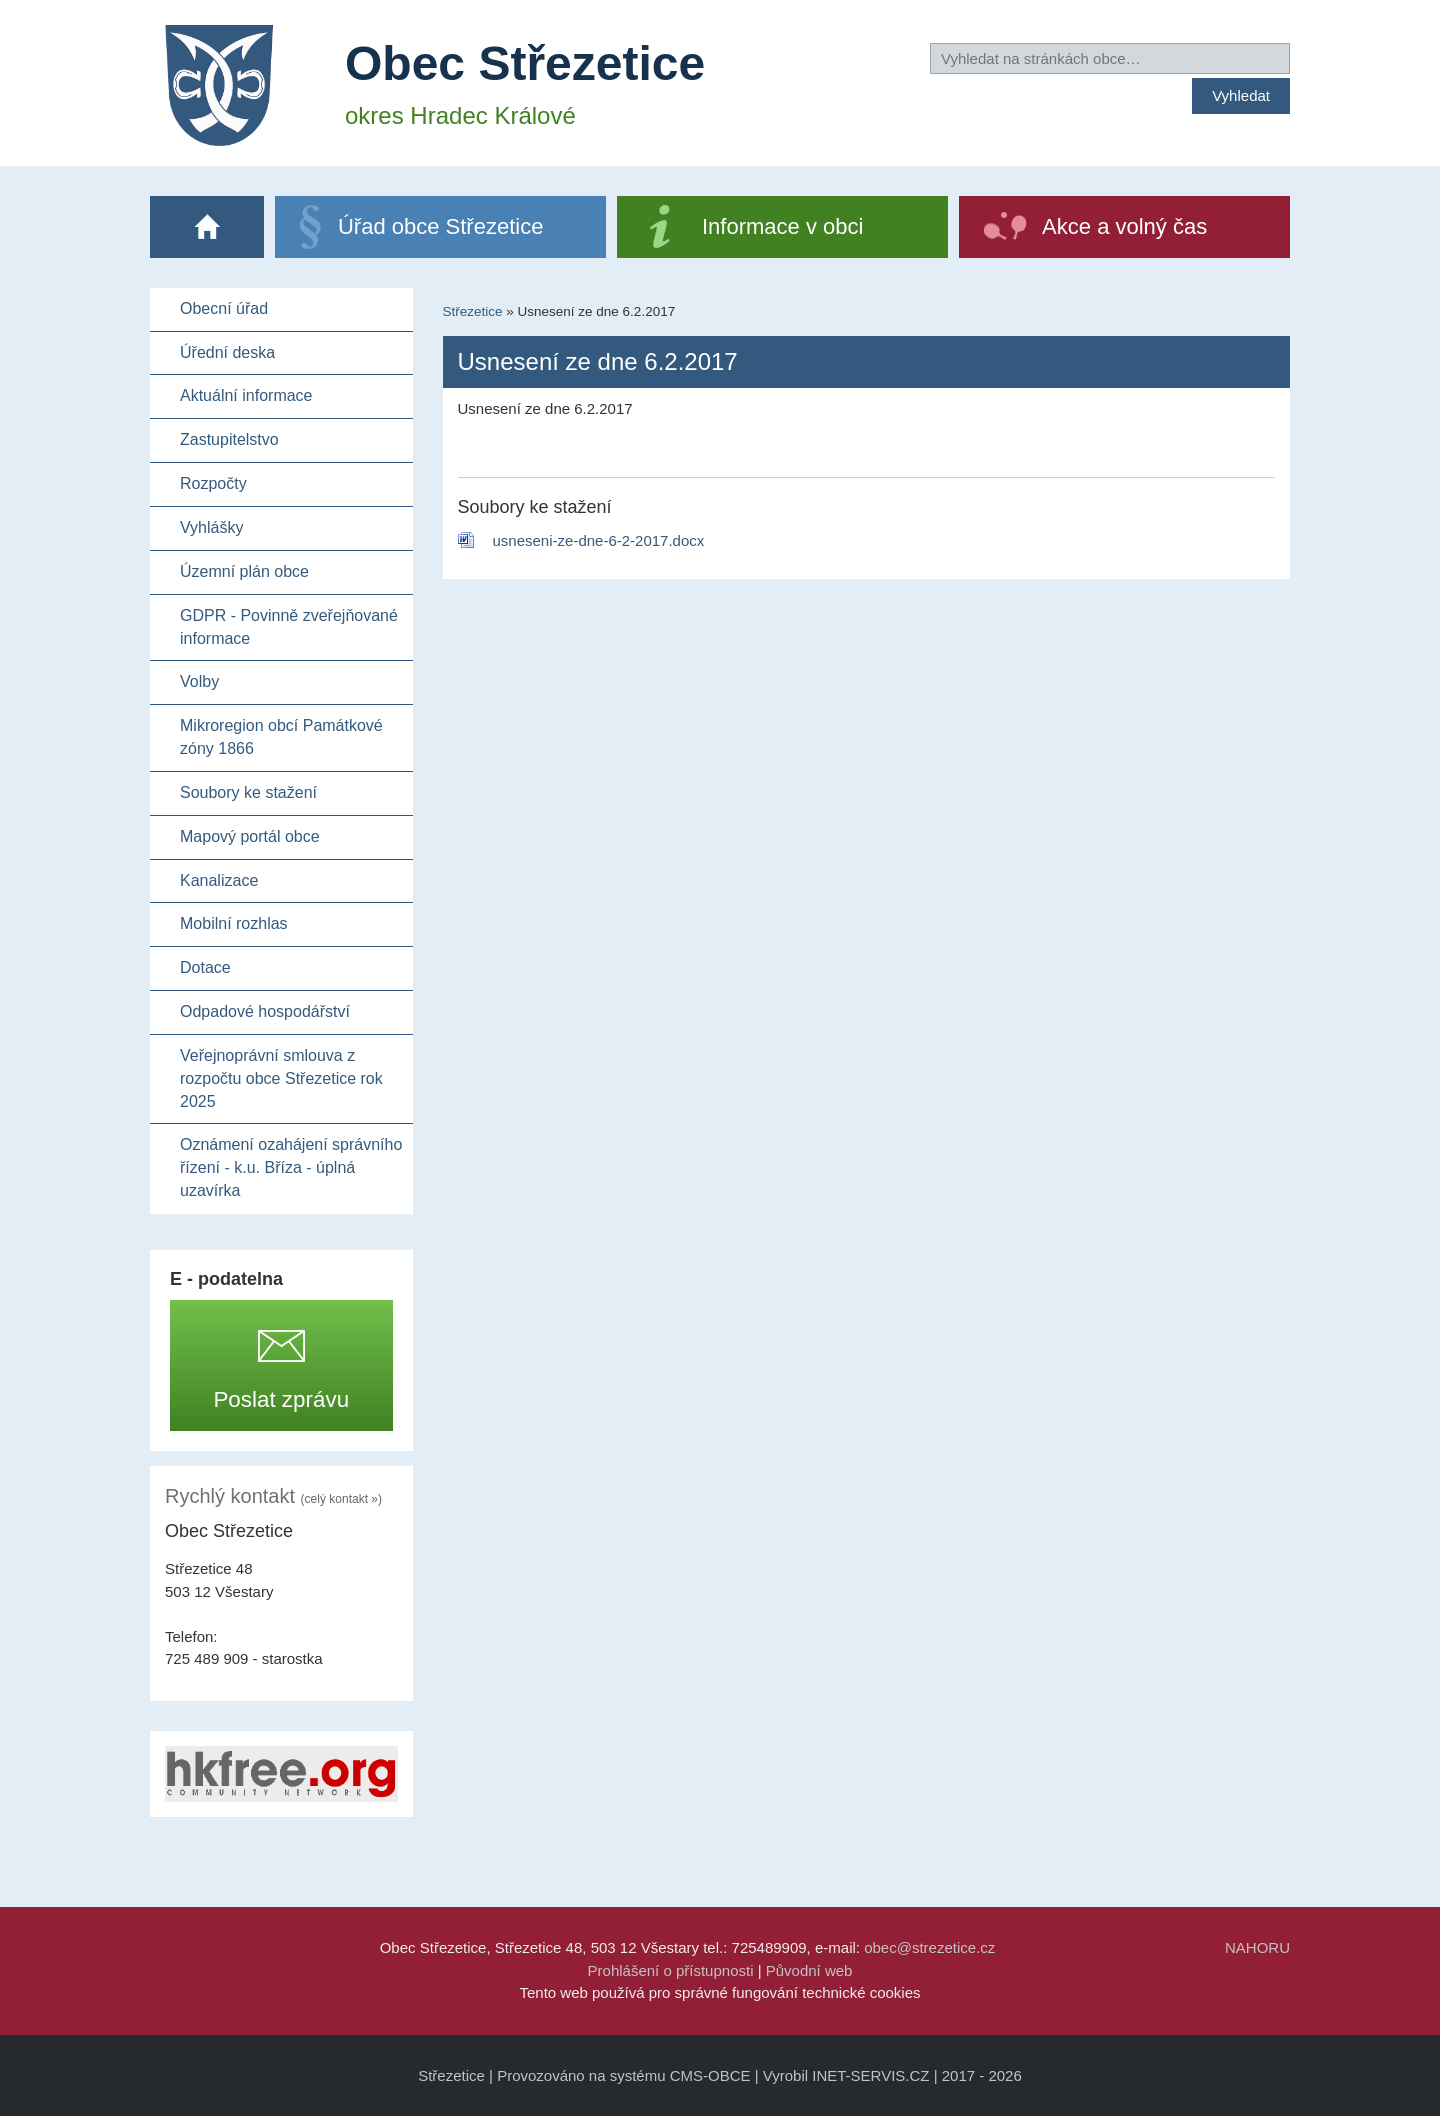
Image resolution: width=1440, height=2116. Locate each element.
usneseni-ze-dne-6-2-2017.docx (599, 540)
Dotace (205, 967)
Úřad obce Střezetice (440, 226)
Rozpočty (213, 483)
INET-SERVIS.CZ (870, 2075)
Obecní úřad (224, 308)
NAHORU (1257, 1947)
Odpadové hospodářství (265, 1011)
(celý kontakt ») (341, 1499)
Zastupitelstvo (229, 439)
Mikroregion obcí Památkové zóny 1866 (281, 737)
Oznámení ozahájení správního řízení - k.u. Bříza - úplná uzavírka (291, 1167)
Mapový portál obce (250, 836)
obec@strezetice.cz (929, 1947)
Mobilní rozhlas (234, 923)
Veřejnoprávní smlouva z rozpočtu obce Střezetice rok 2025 (281, 1078)
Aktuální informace (246, 395)
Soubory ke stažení (248, 792)
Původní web (809, 1970)
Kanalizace (219, 880)
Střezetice (473, 311)
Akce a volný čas (1124, 226)
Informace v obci (782, 226)
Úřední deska (227, 352)
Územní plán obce (244, 571)
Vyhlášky (211, 527)
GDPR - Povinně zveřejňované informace (289, 627)
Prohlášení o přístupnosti (671, 1970)
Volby (199, 681)
